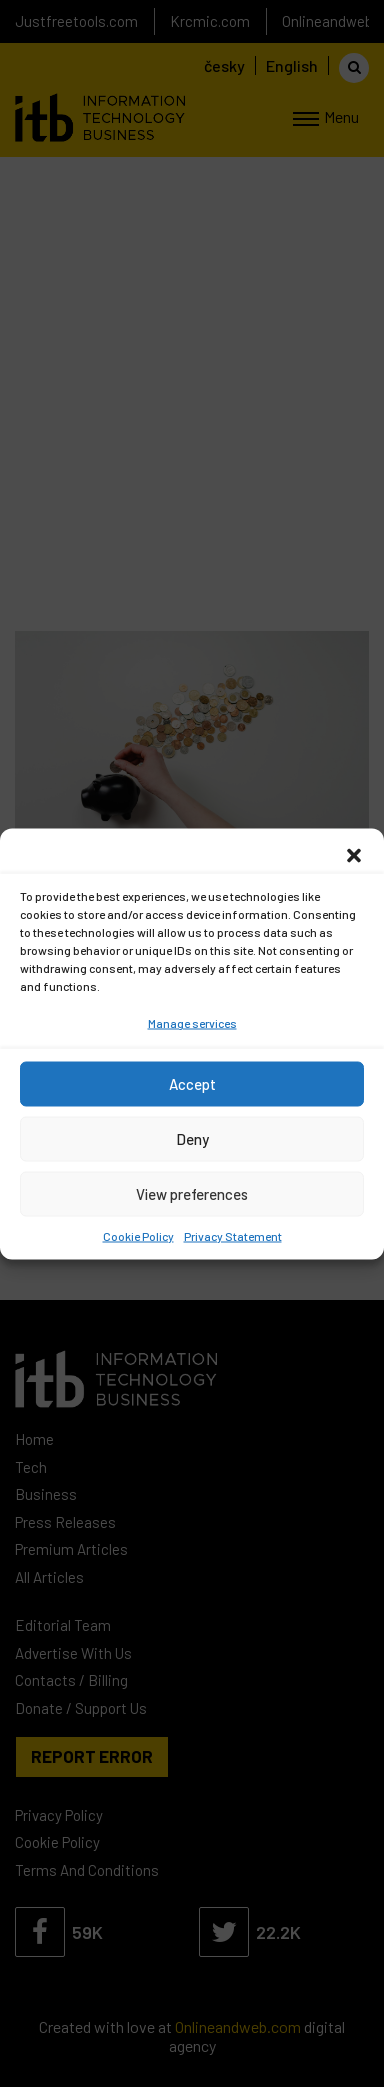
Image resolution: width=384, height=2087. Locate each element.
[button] (354, 853)
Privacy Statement (233, 1235)
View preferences (192, 1194)
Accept (192, 1084)
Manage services (192, 1022)
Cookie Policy (138, 1235)
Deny (192, 1139)
